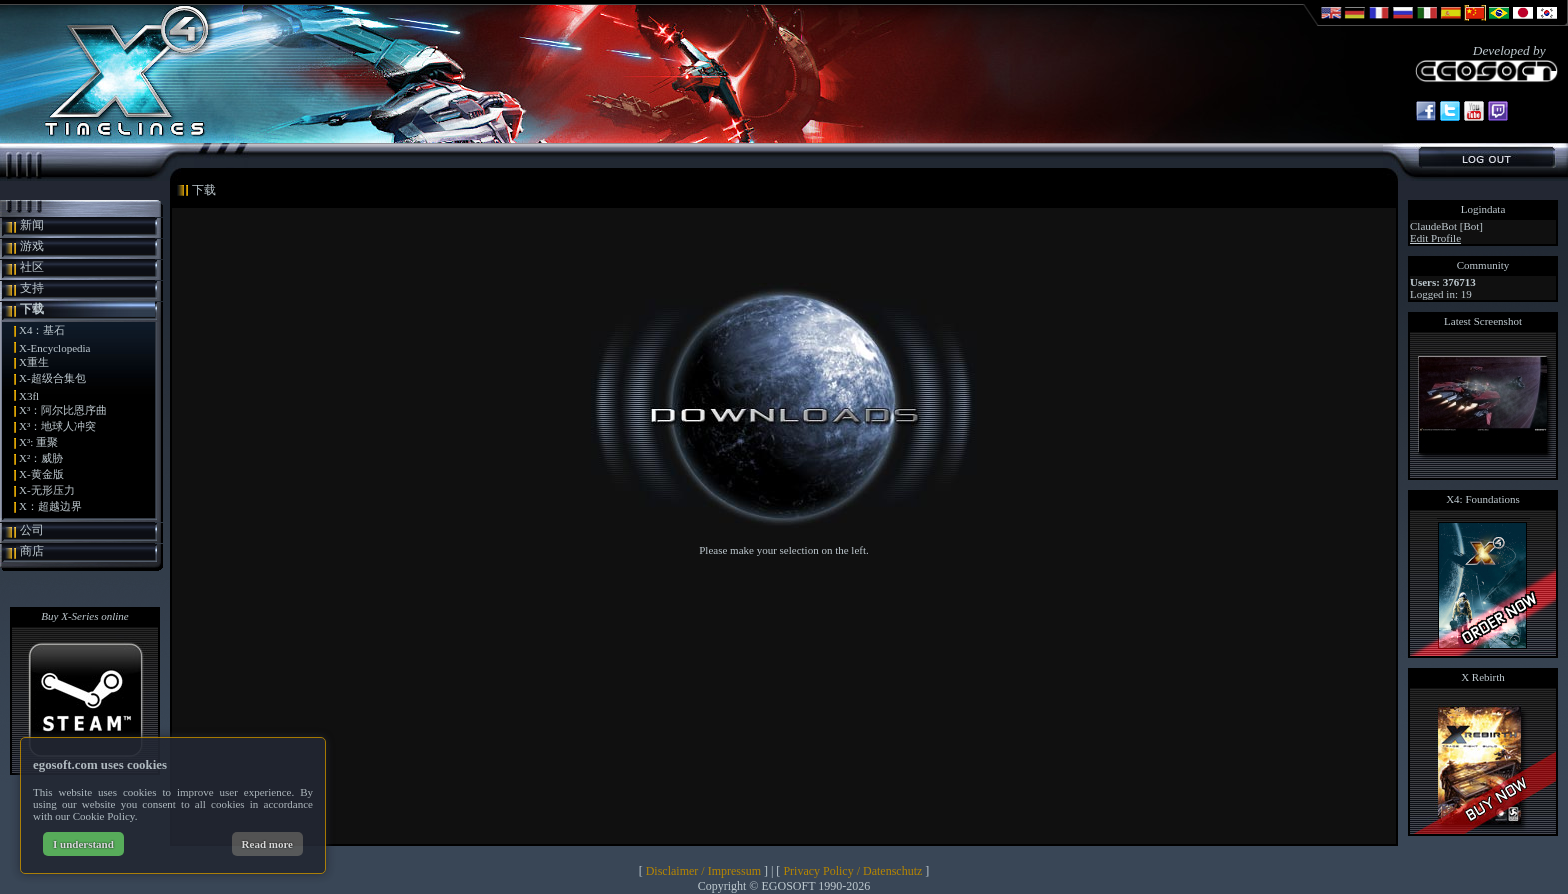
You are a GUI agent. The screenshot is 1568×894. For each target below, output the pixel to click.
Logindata (1483, 209)
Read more (267, 844)
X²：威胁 (41, 458)
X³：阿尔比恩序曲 (63, 410)
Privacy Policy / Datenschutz (852, 871)
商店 (32, 551)
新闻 (32, 225)
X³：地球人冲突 (57, 426)
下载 (32, 309)
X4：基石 (42, 330)
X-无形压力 (47, 490)
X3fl (29, 396)
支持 (32, 288)
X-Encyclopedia (54, 348)
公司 (32, 530)
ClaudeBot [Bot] (1446, 226)
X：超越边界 (50, 506)
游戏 (32, 246)
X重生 (34, 362)
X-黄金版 (41, 474)
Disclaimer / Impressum (703, 871)
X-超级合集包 (52, 378)
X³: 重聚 (38, 442)
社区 (32, 267)
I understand (83, 844)
